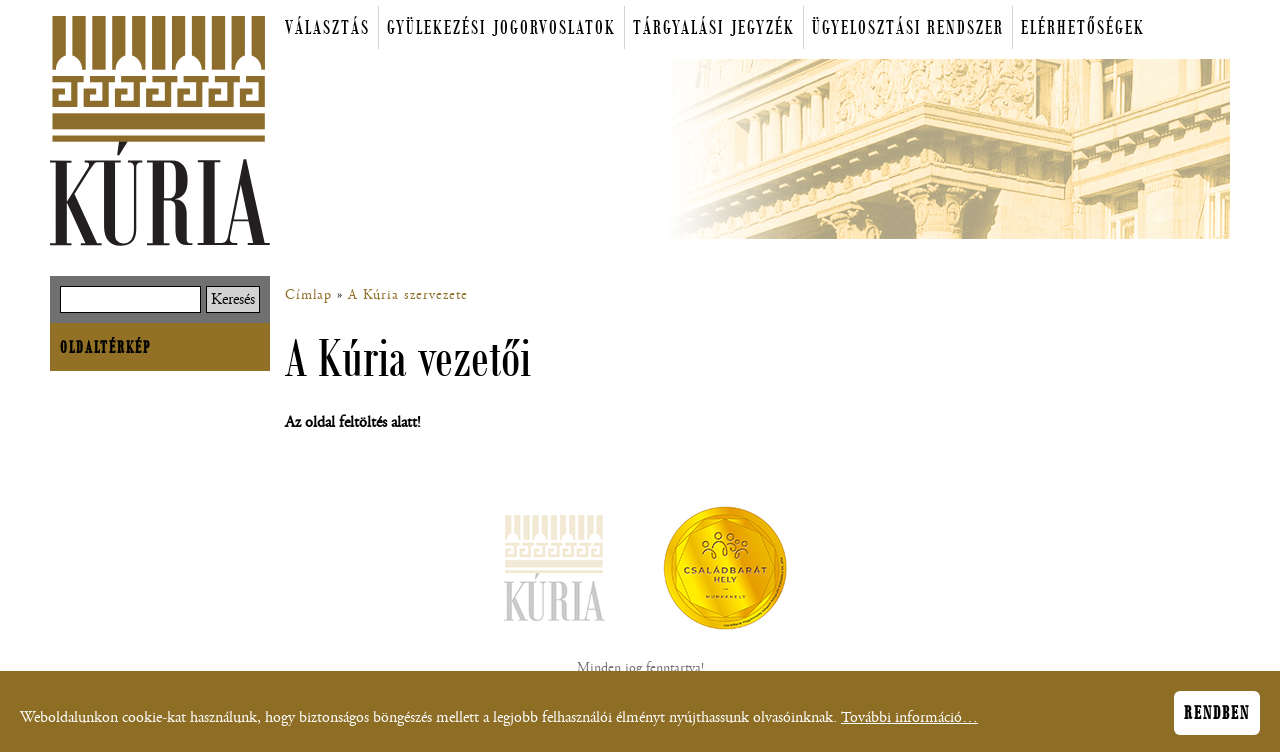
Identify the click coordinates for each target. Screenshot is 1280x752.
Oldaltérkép (105, 347)
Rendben (1217, 718)
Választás (327, 27)
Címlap (308, 295)
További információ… (909, 722)
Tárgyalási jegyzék (714, 27)
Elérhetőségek (1083, 27)
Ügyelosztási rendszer (908, 27)
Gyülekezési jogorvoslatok (501, 27)
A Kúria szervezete (408, 295)
